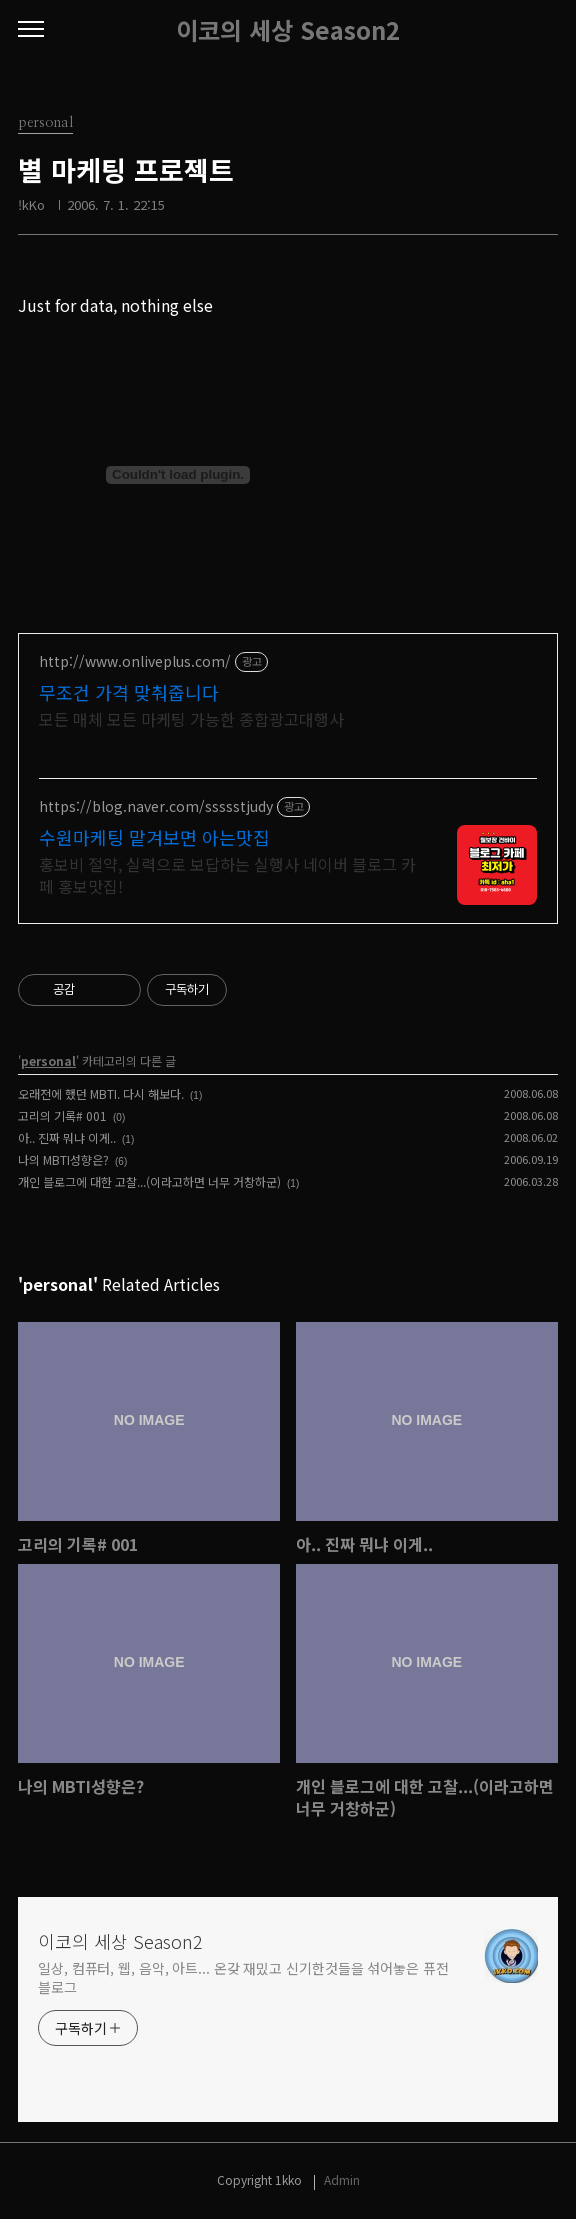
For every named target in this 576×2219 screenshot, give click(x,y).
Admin (342, 2179)
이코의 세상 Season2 (288, 30)
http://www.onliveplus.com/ (135, 661)
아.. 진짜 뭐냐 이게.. (67, 1137)
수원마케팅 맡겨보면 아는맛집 (154, 837)
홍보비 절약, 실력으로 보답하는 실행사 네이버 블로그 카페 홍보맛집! (227, 874)
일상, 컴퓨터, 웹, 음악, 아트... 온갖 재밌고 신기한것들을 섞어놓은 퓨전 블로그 (243, 1977)
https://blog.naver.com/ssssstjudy (156, 806)
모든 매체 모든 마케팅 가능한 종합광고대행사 (191, 718)
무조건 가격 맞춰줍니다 (129, 692)
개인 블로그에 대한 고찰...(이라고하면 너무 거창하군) (149, 1181)
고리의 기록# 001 (62, 1115)
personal (48, 1060)
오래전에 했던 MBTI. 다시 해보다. (101, 1093)
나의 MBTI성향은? (63, 1159)
